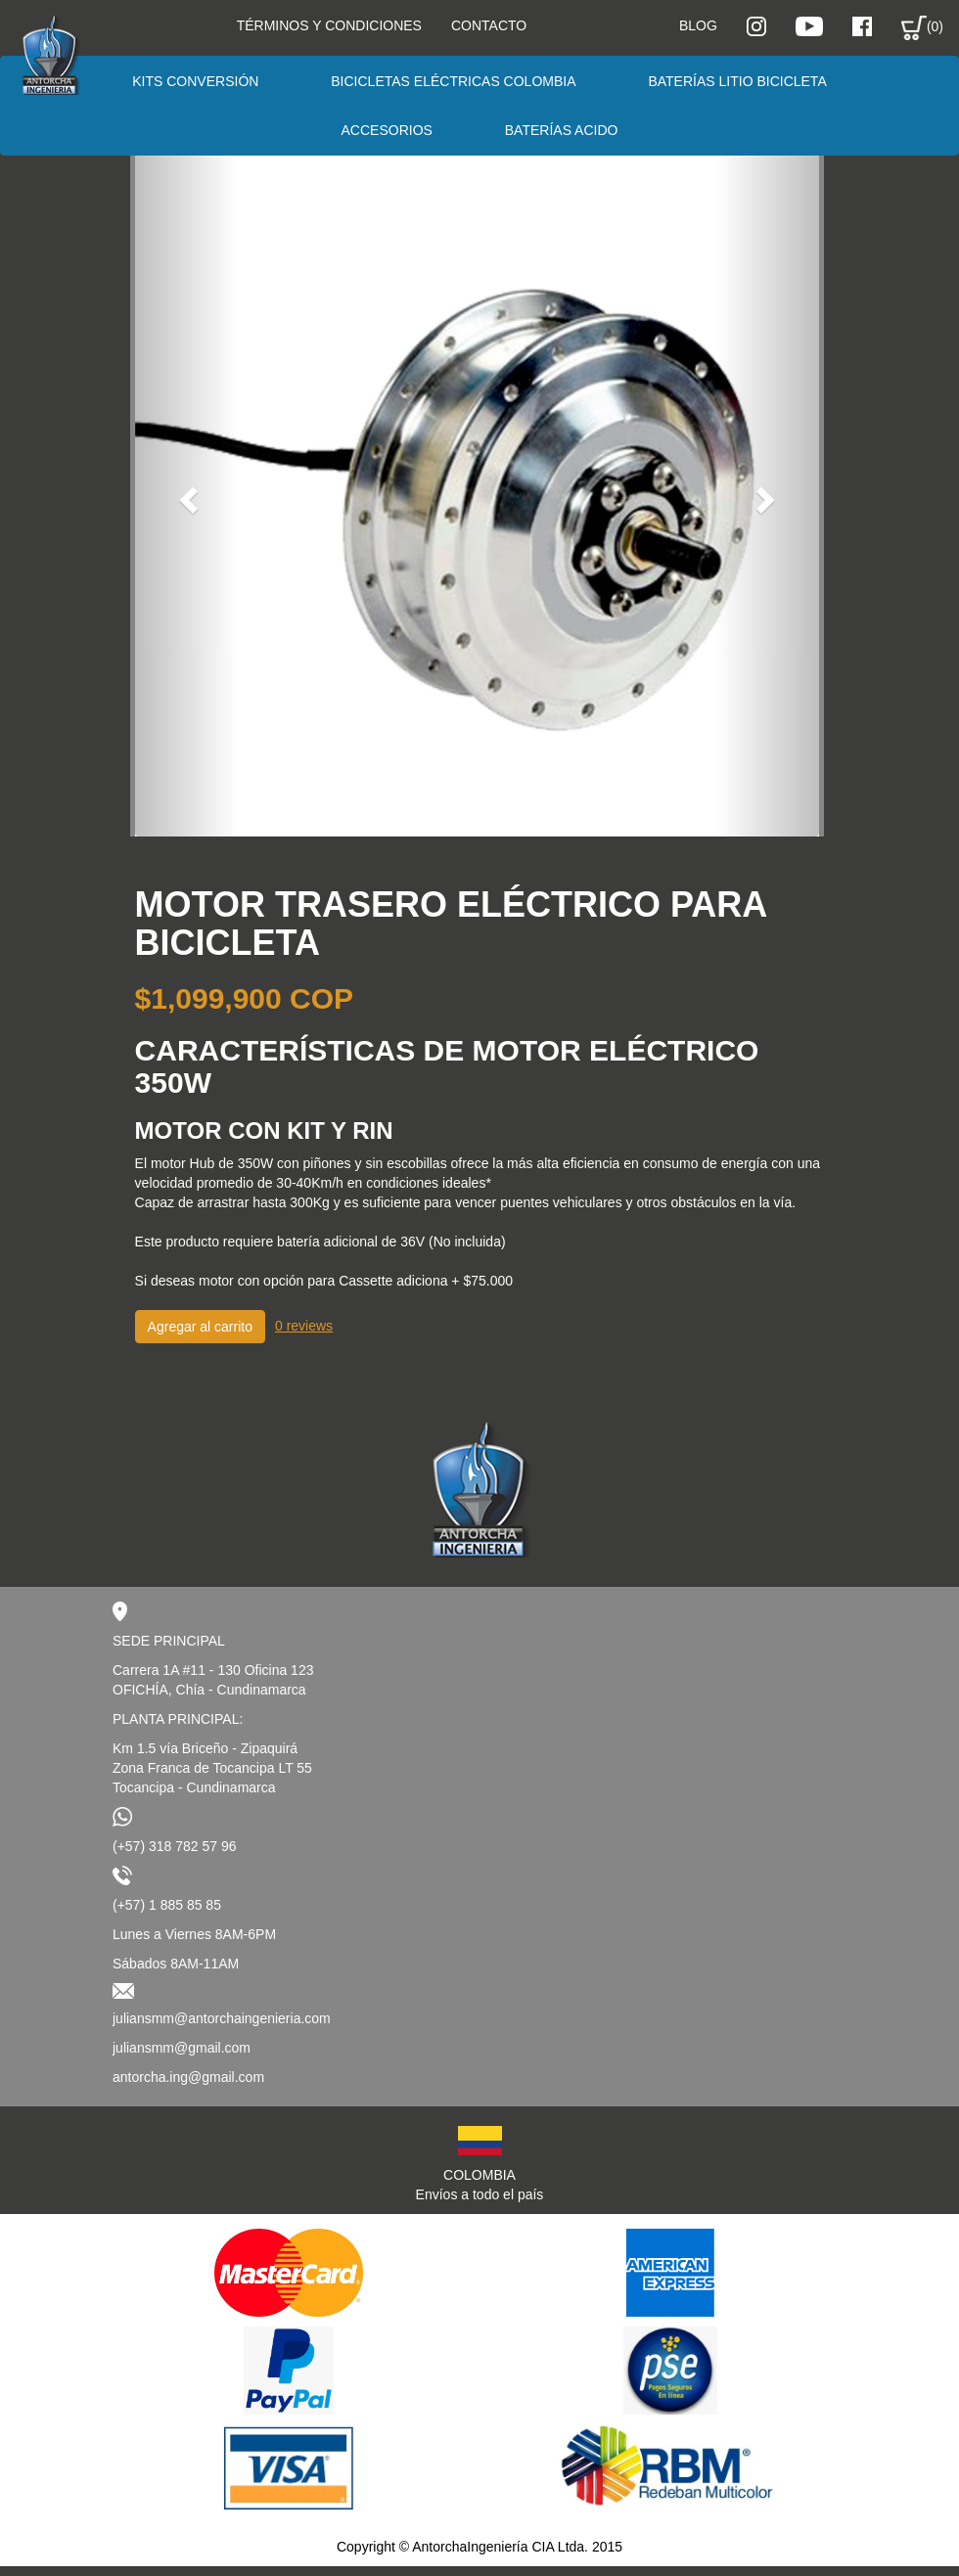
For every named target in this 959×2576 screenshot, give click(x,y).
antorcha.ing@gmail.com (188, 2077)
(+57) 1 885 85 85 (167, 1905)
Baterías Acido (561, 130)
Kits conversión (195, 81)
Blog (698, 25)
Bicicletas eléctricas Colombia (453, 81)
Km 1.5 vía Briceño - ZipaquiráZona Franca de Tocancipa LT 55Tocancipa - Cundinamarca (212, 1767)
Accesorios (387, 130)
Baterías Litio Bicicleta (737, 81)
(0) (922, 28)
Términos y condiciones (329, 25)
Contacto (488, 25)
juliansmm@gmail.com (182, 2048)
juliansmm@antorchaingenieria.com (222, 2018)
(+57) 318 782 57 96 (175, 1846)
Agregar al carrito (200, 1326)
